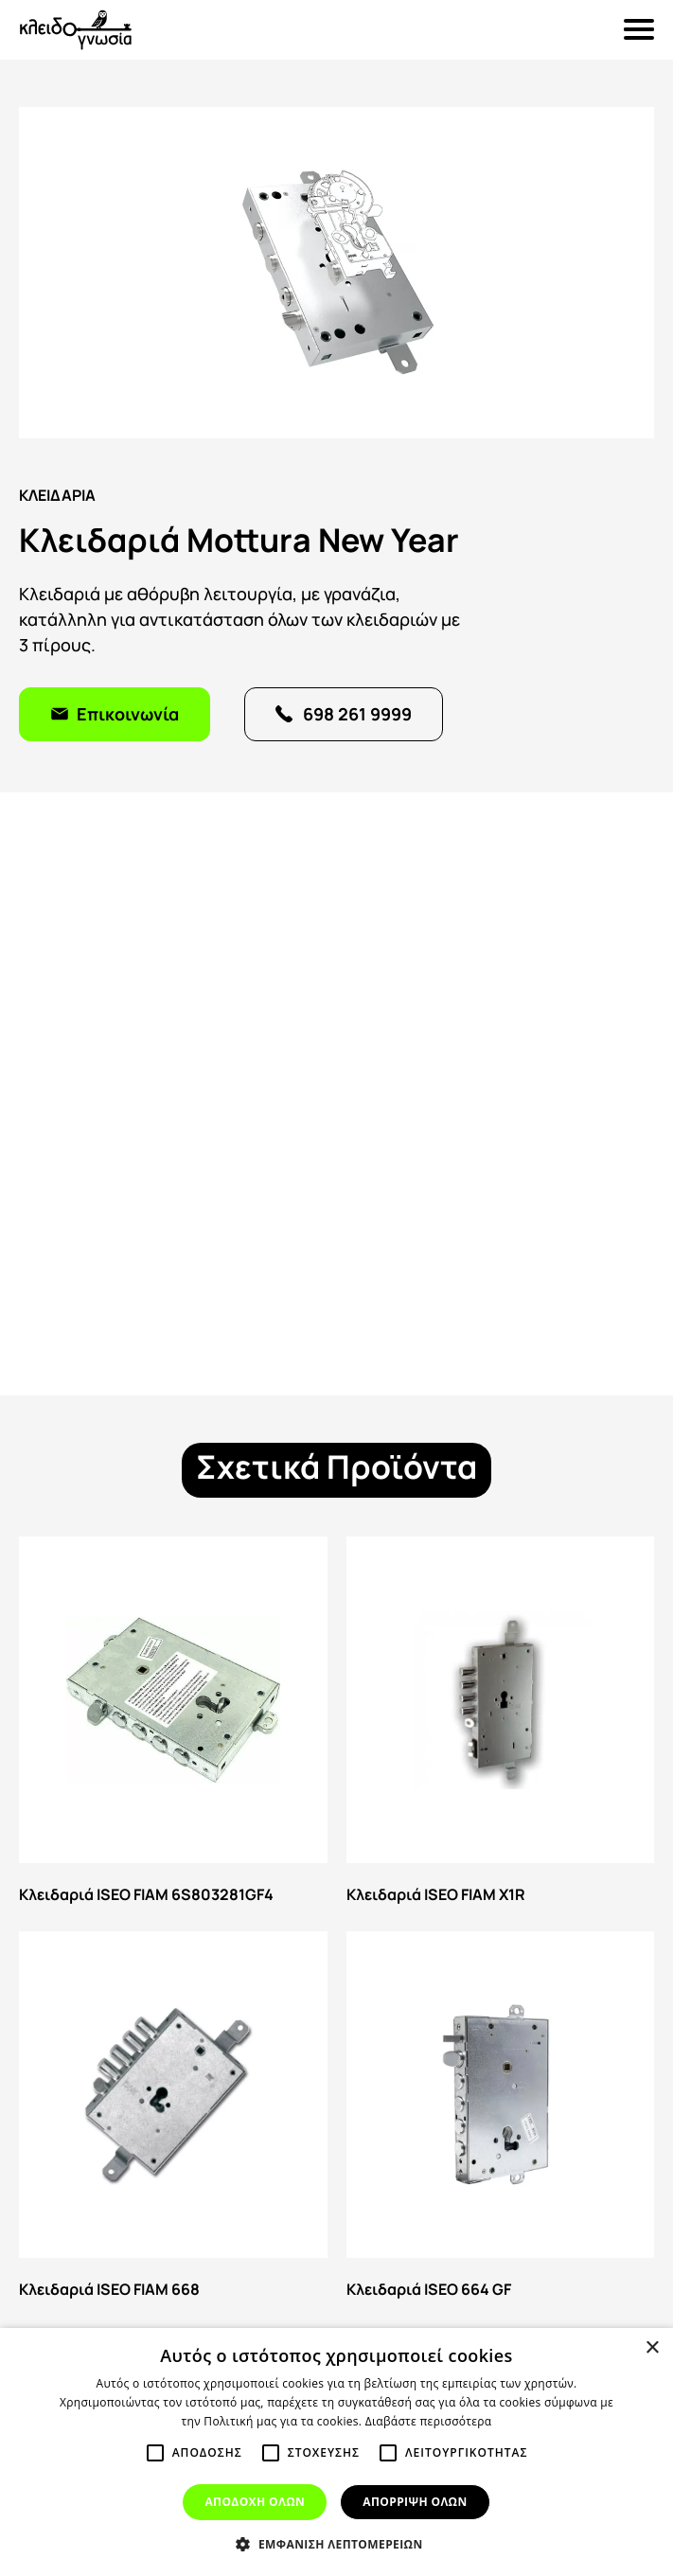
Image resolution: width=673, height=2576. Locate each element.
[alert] (336, 2452)
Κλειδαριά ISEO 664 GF (500, 2119)
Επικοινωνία (128, 712)
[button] (336, 2543)
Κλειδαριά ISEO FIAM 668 (173, 2119)
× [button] (652, 2348)
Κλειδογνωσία (76, 29)
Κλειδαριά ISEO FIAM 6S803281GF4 (173, 1724)
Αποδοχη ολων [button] (254, 2502)
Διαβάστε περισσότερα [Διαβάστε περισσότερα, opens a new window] (428, 2421)
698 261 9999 (357, 712)
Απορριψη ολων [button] (415, 2502)
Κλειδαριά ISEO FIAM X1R (500, 1724)
